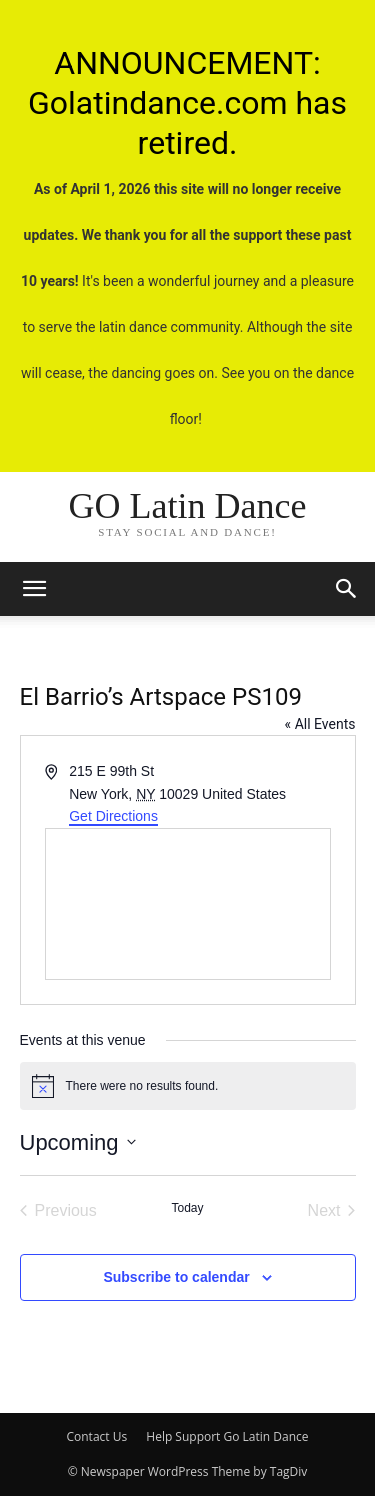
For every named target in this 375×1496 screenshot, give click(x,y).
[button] (347, 589)
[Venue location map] (188, 904)
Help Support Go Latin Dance (227, 1436)
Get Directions (113, 816)
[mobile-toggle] (34, 589)
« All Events (320, 724)
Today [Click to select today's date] (187, 1208)
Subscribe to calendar (176, 1277)
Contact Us (96, 1436)
